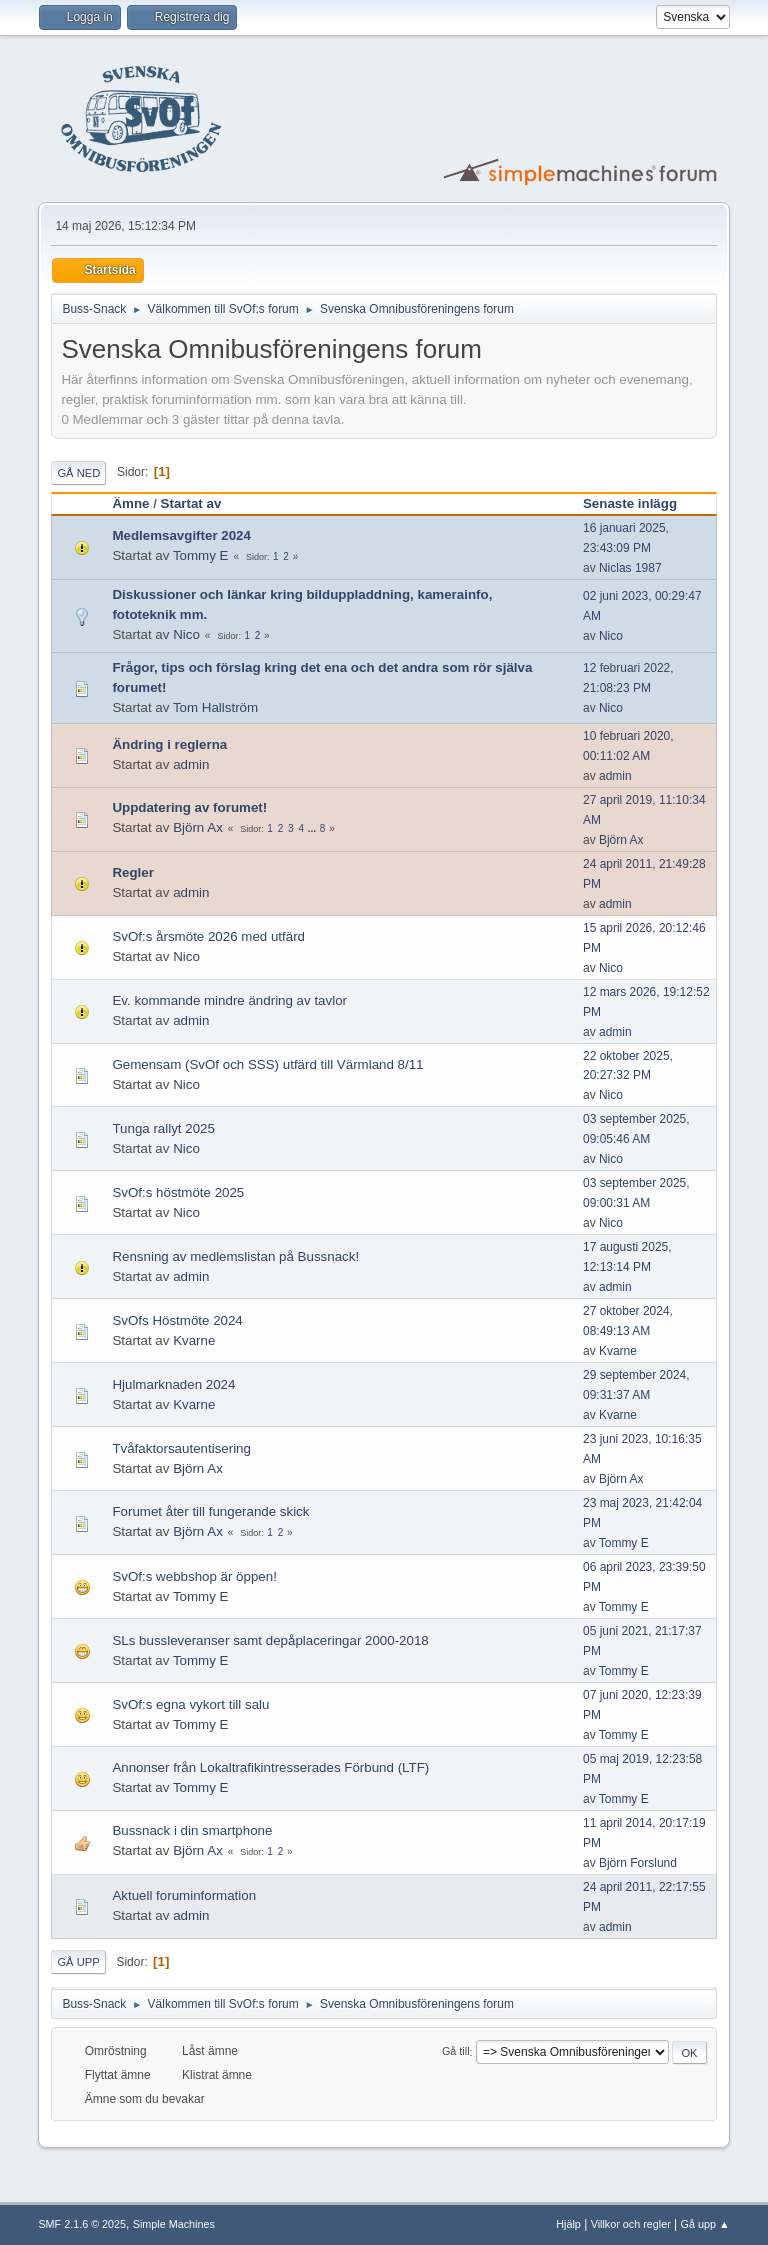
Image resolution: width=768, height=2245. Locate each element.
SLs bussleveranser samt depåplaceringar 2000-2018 (270, 1640)
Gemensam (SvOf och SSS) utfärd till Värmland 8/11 (267, 1064)
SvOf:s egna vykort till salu (190, 1704)
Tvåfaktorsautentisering (181, 1448)
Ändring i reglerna (169, 744)
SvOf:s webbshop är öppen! (194, 1576)
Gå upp (78, 1962)
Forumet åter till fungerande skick (210, 1511)
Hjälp (568, 2224)
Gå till (456, 2052)
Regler (132, 872)
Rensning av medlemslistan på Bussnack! (235, 1256)
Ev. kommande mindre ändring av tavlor (229, 1000)
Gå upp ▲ (705, 2224)
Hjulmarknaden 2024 (173, 1384)
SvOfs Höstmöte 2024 (177, 1320)
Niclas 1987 (630, 568)
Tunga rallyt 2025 (163, 1128)
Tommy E (201, 555)
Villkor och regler (631, 2224)
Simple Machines (174, 2224)
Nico (186, 634)
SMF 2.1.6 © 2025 (82, 2224)
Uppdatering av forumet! (189, 807)
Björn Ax (198, 827)
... (313, 828)
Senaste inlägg (639, 503)
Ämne (130, 503)
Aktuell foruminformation (184, 1895)
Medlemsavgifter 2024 (181, 535)
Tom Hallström (215, 707)
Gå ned (78, 473)
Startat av (191, 503)
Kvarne (194, 1340)
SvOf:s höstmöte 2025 (178, 1192)
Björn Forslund (638, 1863)
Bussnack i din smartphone (192, 1830)
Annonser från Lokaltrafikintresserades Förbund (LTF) (270, 1767)
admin (191, 764)
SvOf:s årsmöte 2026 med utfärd (208, 936)
